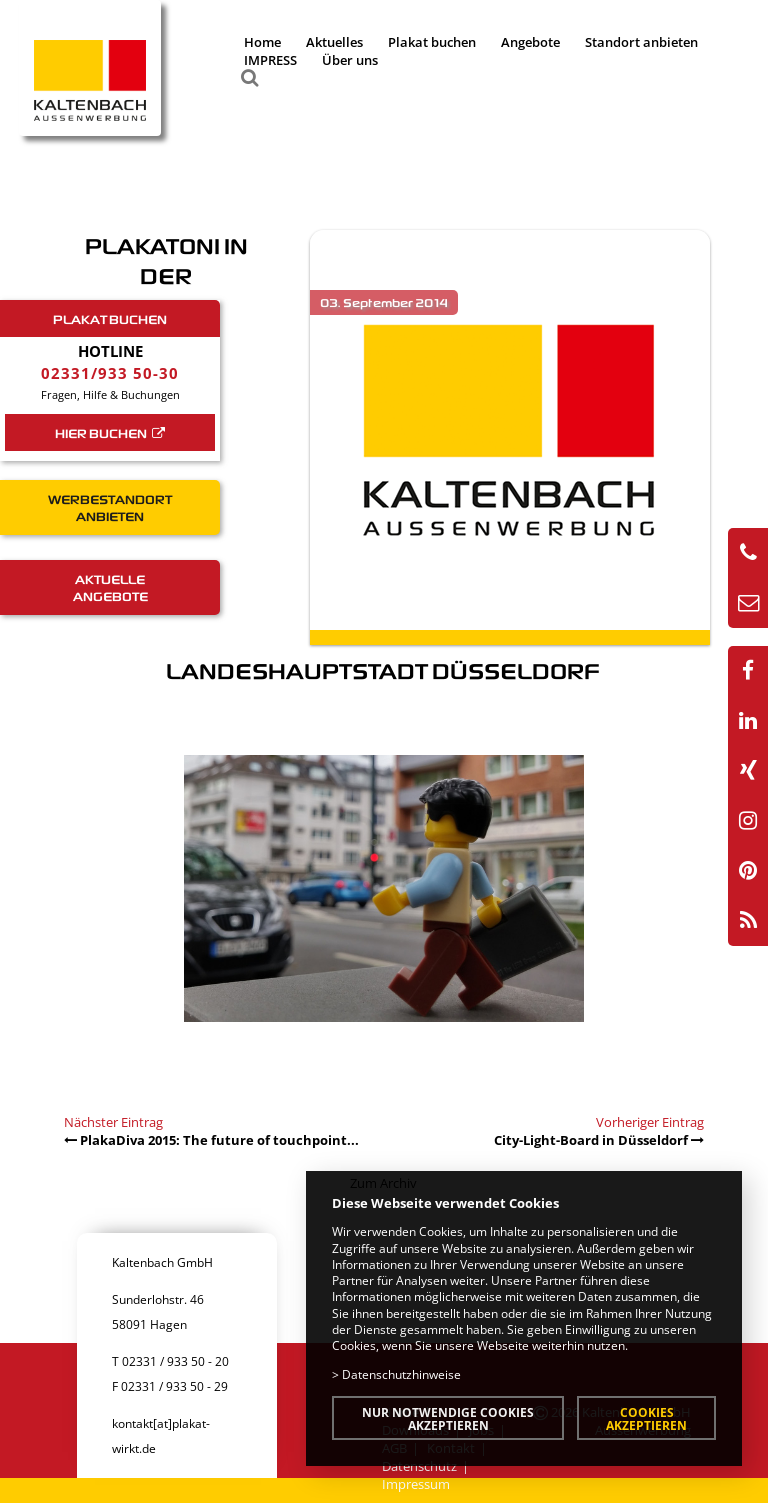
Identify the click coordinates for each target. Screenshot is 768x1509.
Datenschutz (419, 1466)
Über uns (350, 60)
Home (262, 42)
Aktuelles (334, 42)
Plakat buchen (432, 42)
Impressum (416, 1484)
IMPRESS (270, 60)
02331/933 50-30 (110, 373)
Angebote (530, 42)
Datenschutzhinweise (401, 1374)
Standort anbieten (641, 42)
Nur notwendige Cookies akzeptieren (448, 1418)
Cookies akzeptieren (646, 1418)
